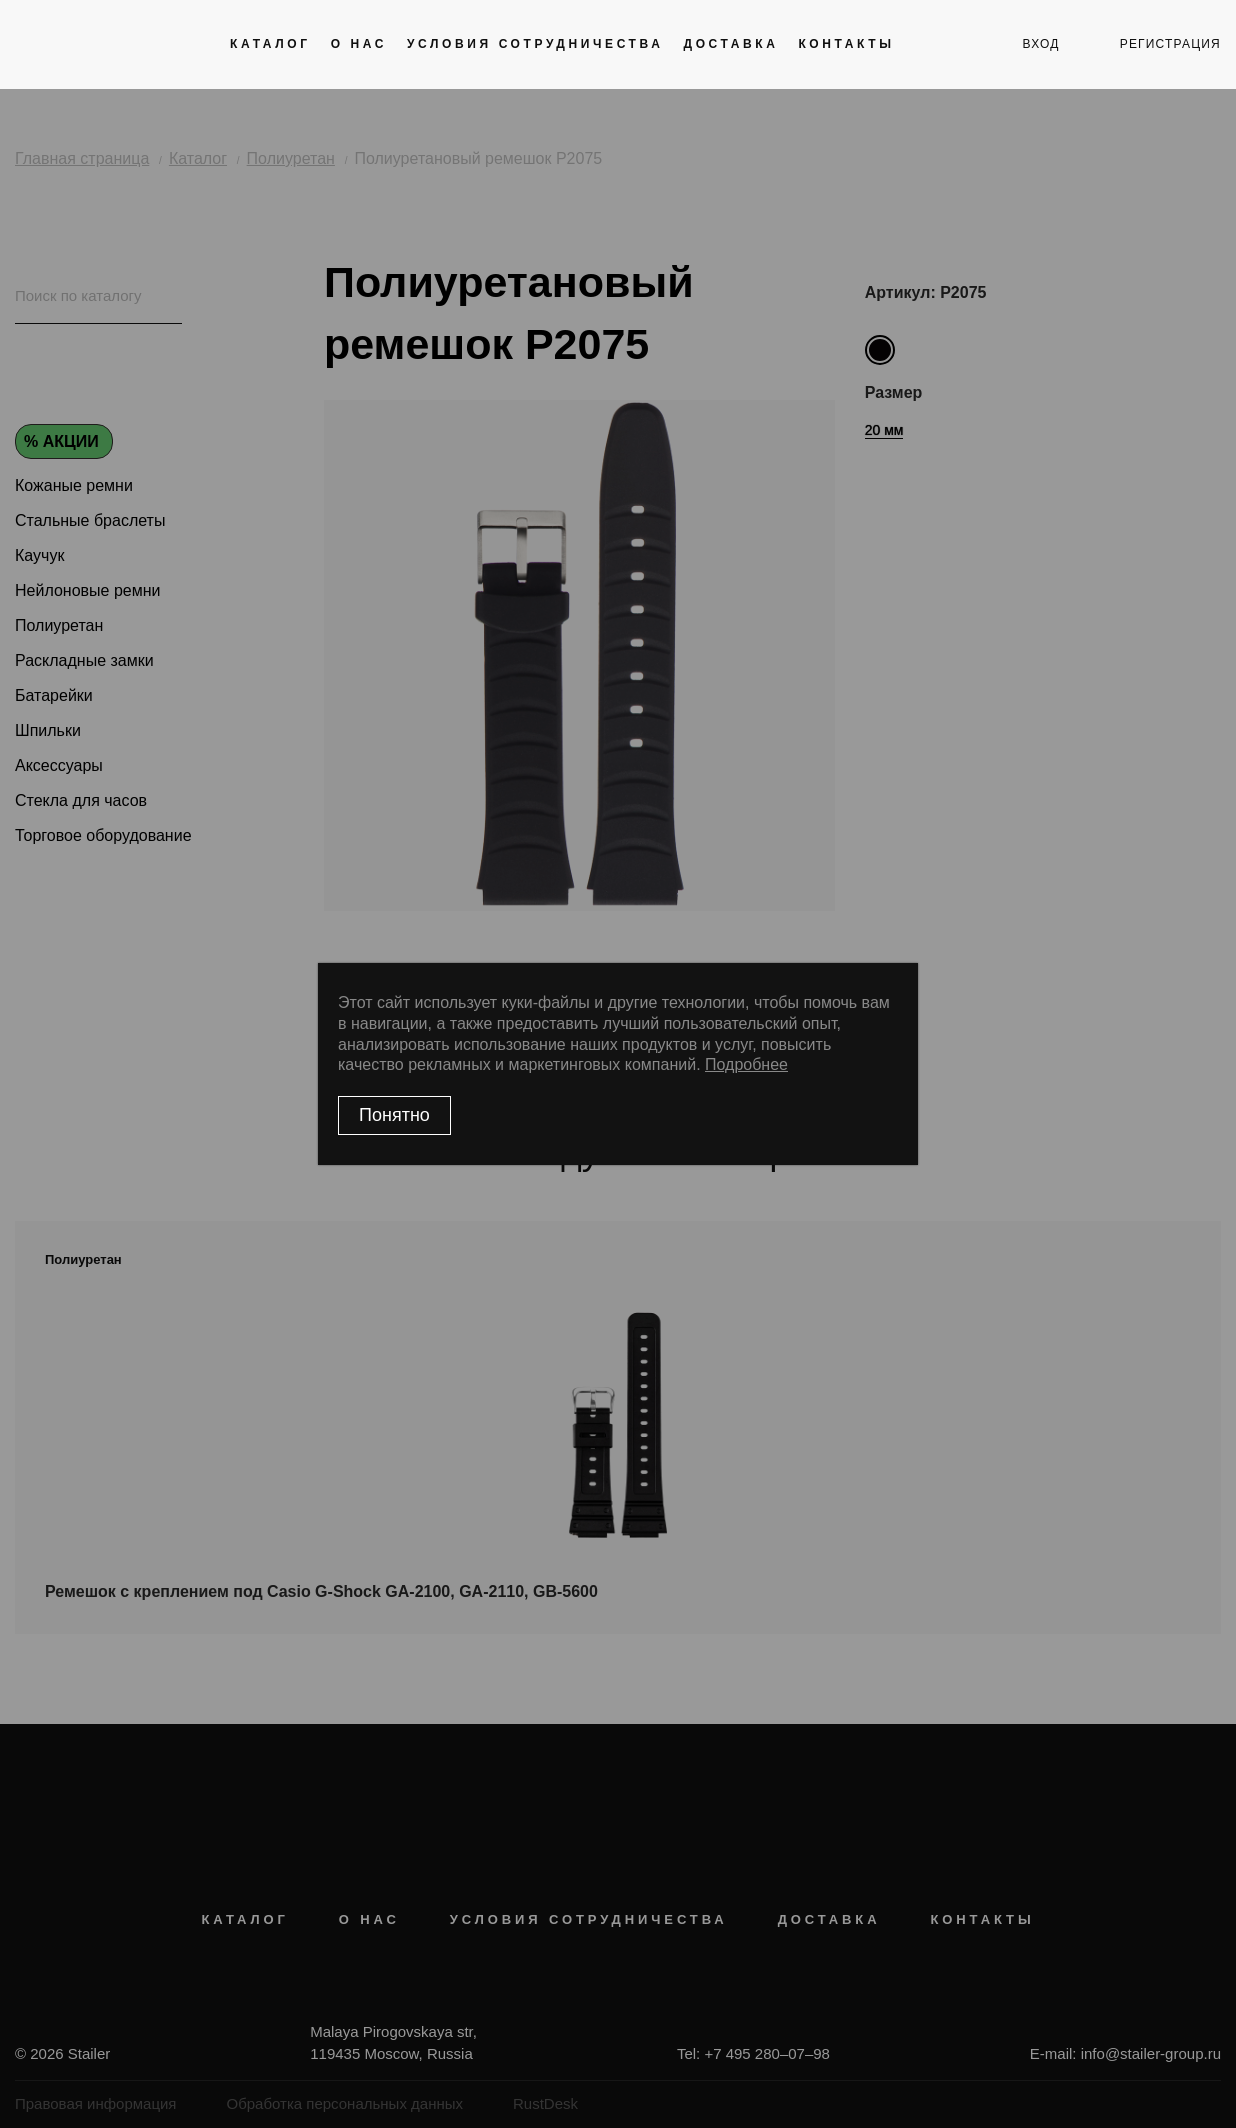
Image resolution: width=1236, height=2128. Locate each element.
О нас (359, 44)
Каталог (270, 44)
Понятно (394, 1115)
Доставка (730, 44)
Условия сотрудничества (535, 44)
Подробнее (746, 1064)
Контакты (846, 44)
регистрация (1170, 44)
